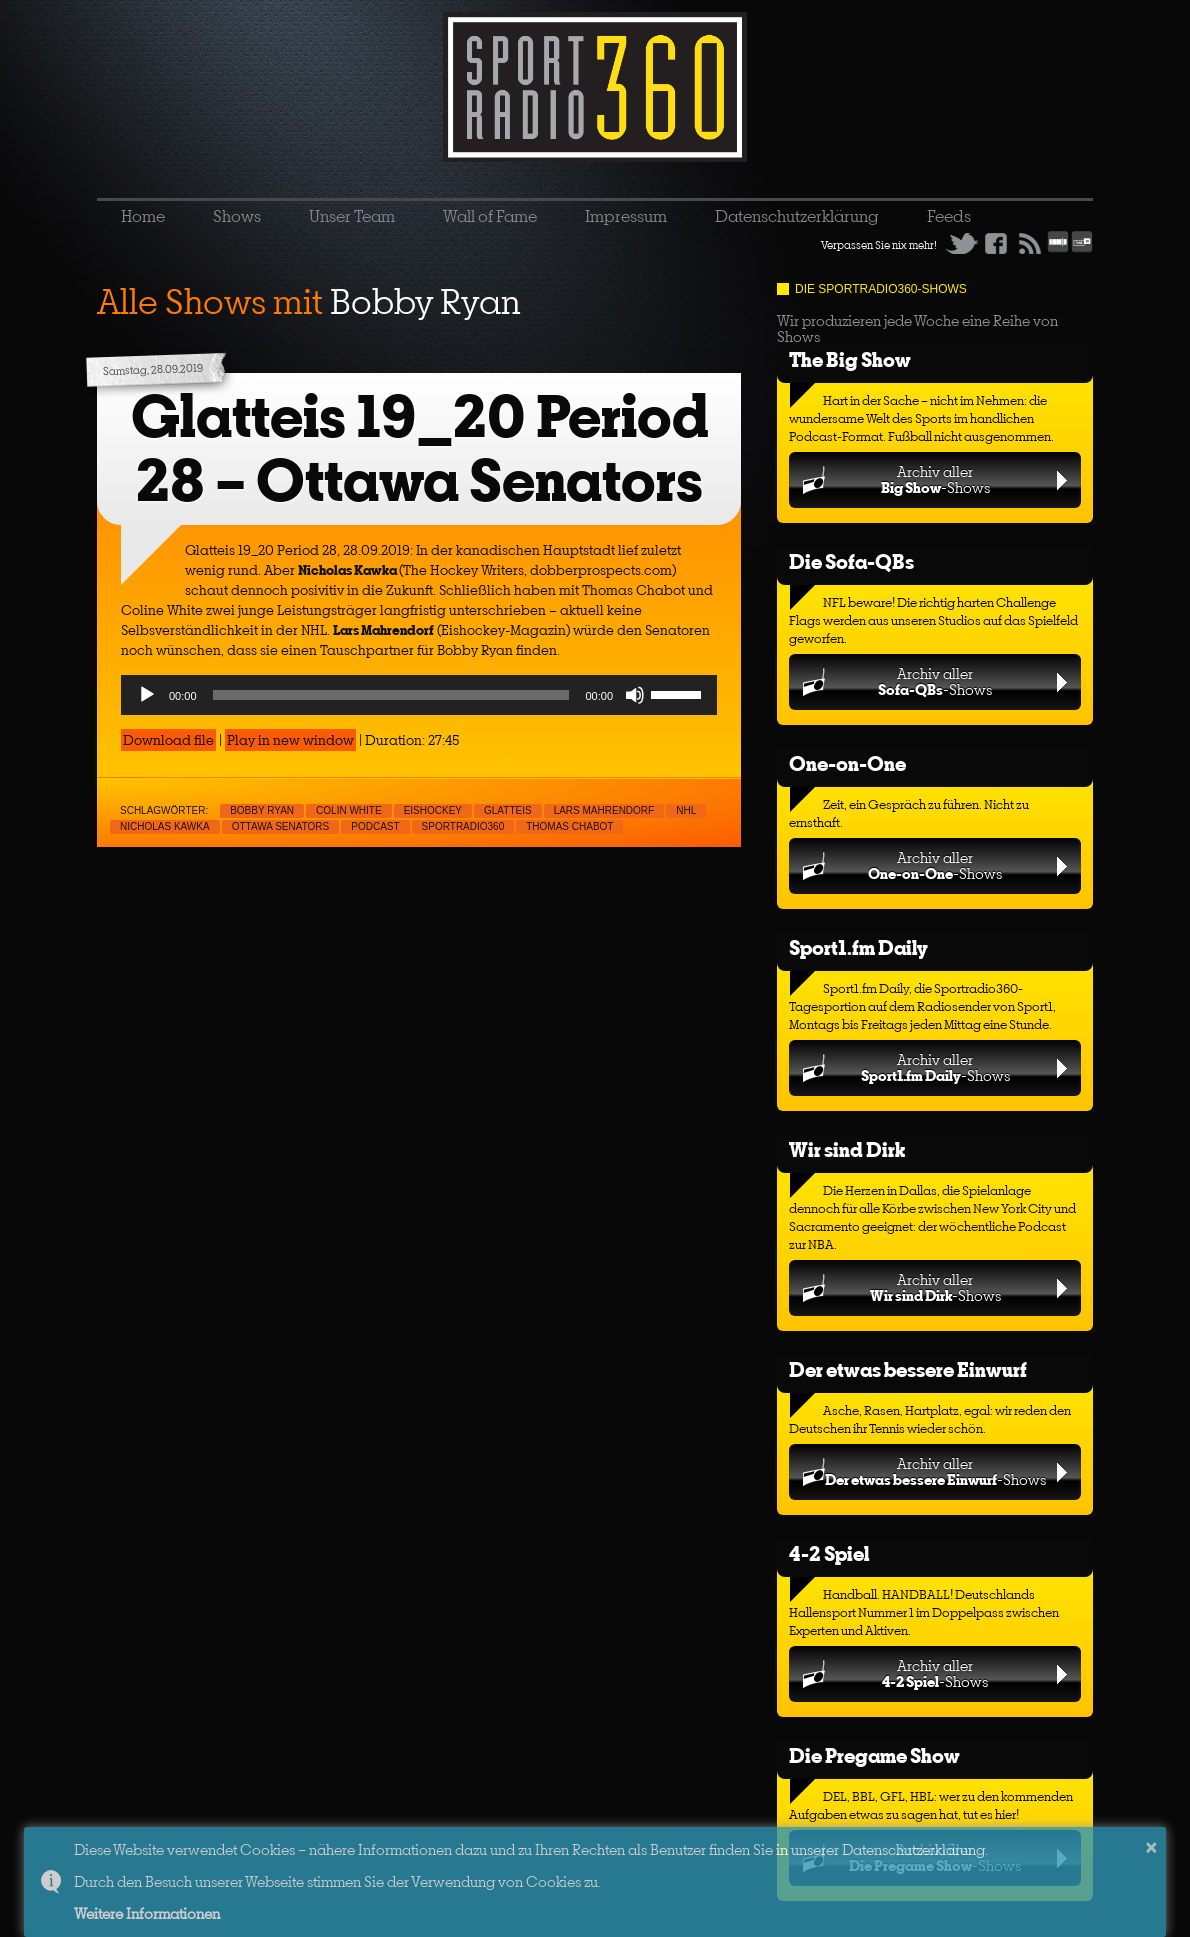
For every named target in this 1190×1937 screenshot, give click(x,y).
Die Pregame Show (874, 1755)
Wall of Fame (490, 216)
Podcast (375, 826)
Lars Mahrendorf (604, 810)
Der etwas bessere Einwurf (908, 1369)
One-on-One (847, 763)
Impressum (626, 216)
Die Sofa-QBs (851, 561)
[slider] (391, 695)
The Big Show (850, 359)
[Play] (147, 695)
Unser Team (352, 216)
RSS (1030, 243)
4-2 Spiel (829, 1553)
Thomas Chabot (569, 826)
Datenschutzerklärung (797, 216)
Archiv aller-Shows (935, 479)
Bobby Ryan (262, 810)
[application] (419, 695)
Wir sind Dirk (847, 1149)
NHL (686, 810)
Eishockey (433, 810)
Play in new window (290, 740)
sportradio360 (463, 826)
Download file (168, 740)
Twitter (962, 243)
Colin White (349, 810)
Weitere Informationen (147, 1913)
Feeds (949, 216)
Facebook (996, 243)
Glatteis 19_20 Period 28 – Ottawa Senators (419, 448)
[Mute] (635, 695)
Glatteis (508, 810)
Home (143, 216)
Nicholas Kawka (165, 826)
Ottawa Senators (281, 826)
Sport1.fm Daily (858, 947)
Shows (237, 216)
